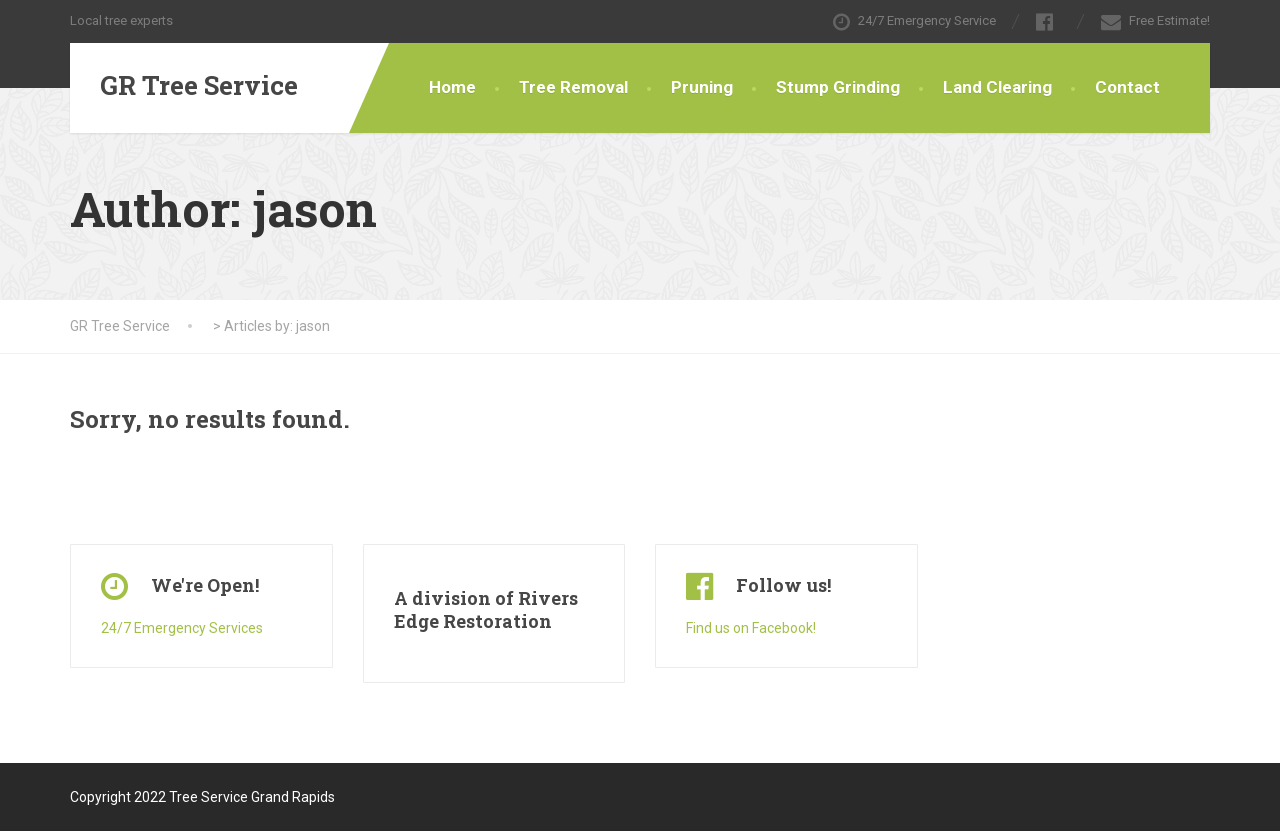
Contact (1127, 87)
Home (452, 87)
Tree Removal (573, 87)
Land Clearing (997, 87)
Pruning (702, 87)
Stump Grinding (838, 87)
